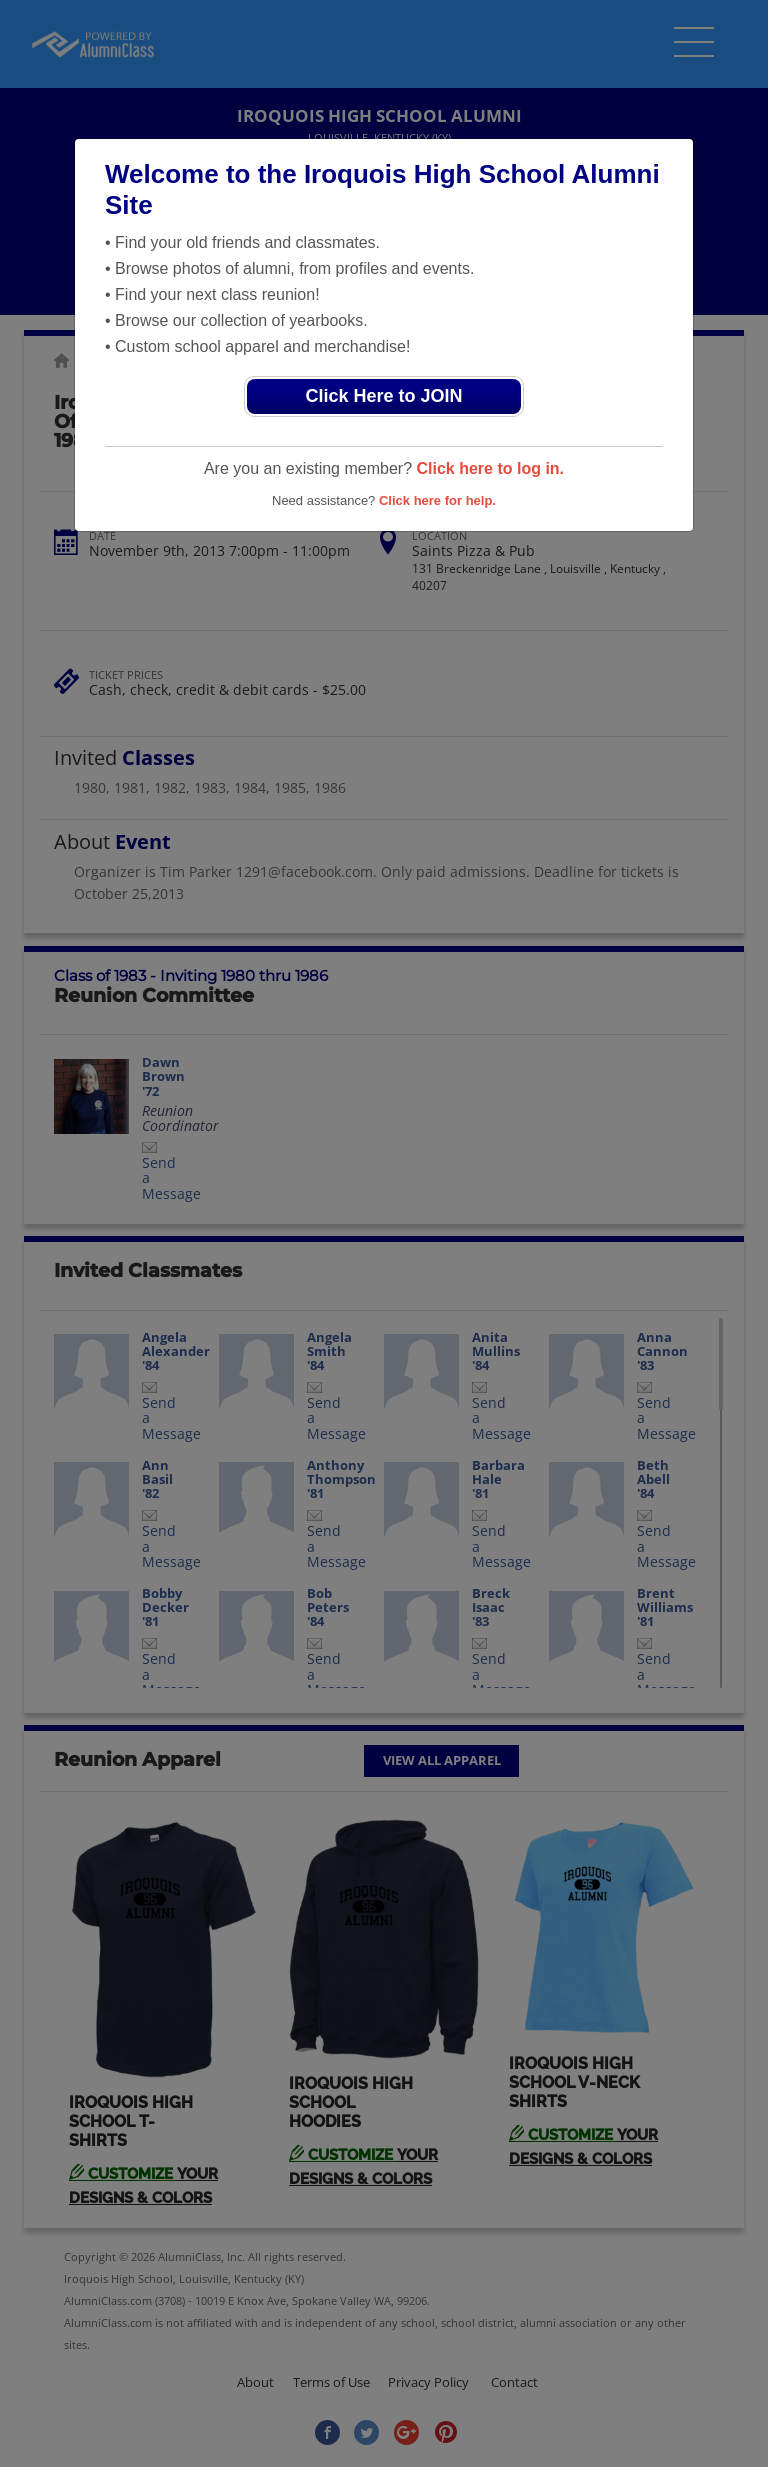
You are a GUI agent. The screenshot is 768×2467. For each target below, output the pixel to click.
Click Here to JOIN (383, 396)
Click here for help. (437, 500)
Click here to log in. (490, 468)
